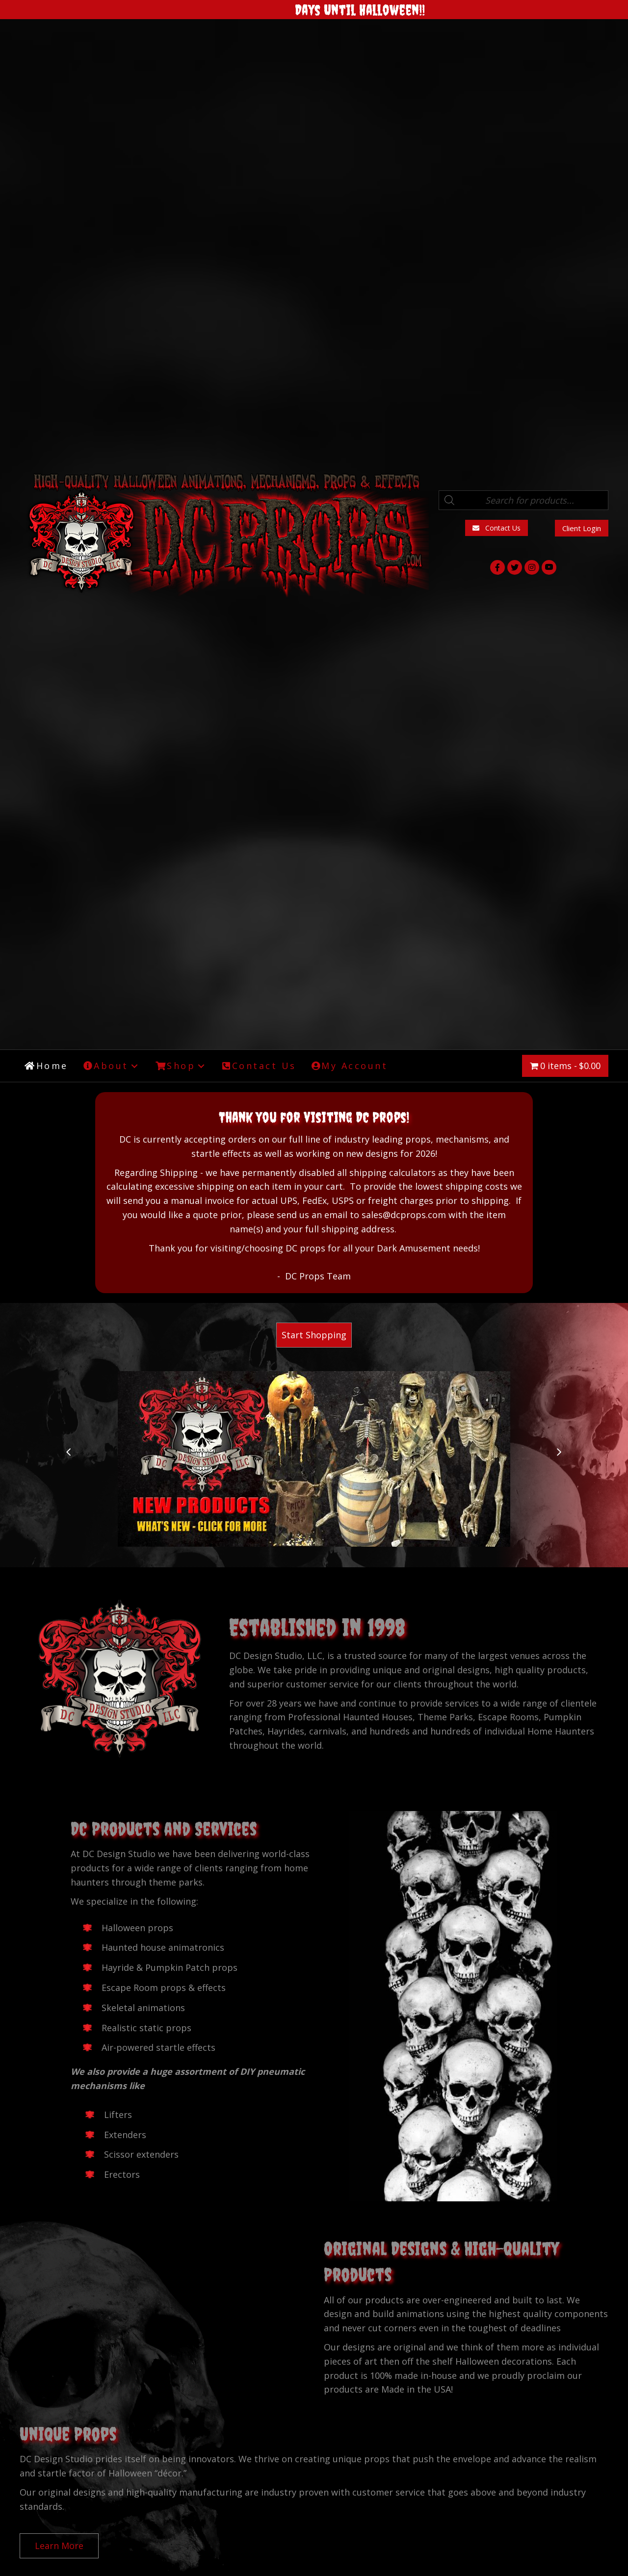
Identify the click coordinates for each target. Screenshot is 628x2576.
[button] (496, 528)
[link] (46, 1066)
